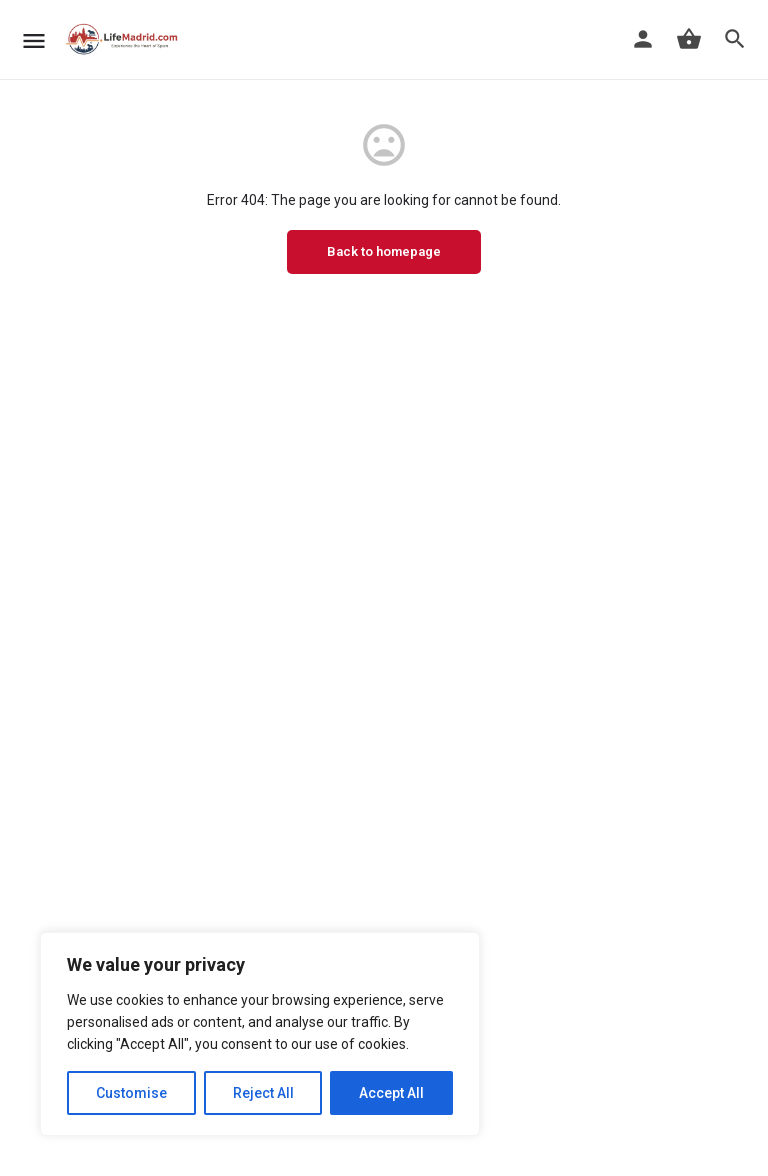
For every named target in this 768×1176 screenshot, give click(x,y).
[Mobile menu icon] (34, 40)
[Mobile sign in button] (643, 39)
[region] (260, 1034)
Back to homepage (384, 251)
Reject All (263, 1093)
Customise (131, 1093)
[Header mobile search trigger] (735, 39)
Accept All (391, 1093)
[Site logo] (125, 40)
